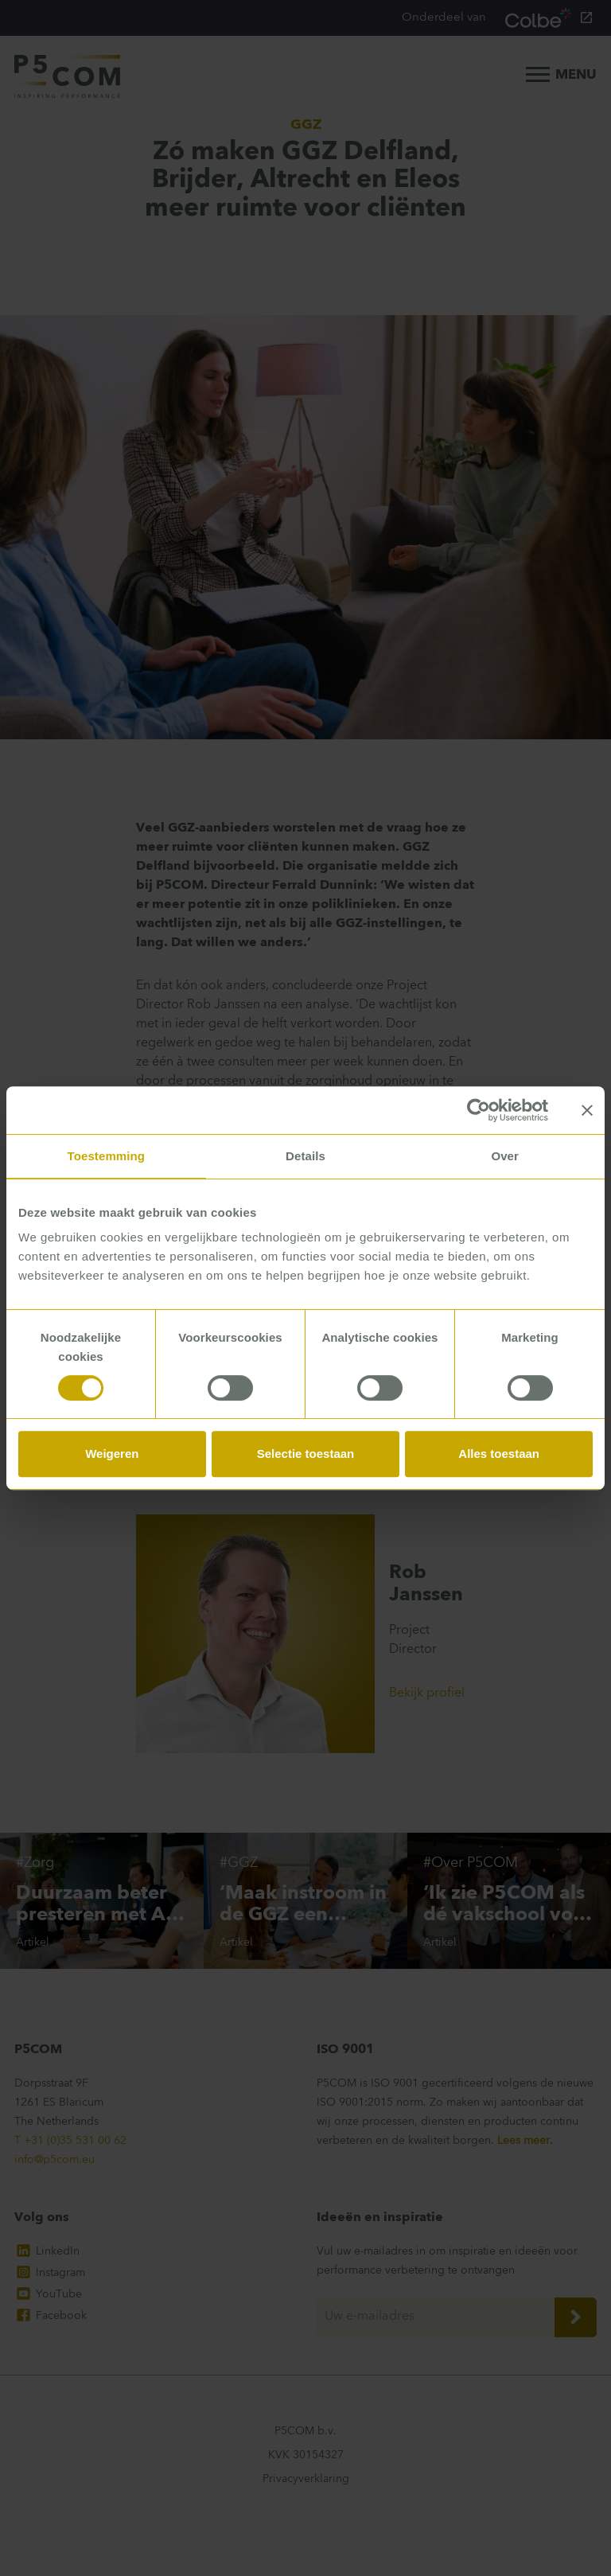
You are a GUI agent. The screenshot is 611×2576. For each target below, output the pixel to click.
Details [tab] (305, 1156)
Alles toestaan (498, 1453)
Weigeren (111, 1453)
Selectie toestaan (306, 1453)
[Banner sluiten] (587, 1110)
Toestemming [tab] (107, 1156)
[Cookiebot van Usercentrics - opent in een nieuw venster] (478, 1110)
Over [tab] (505, 1156)
